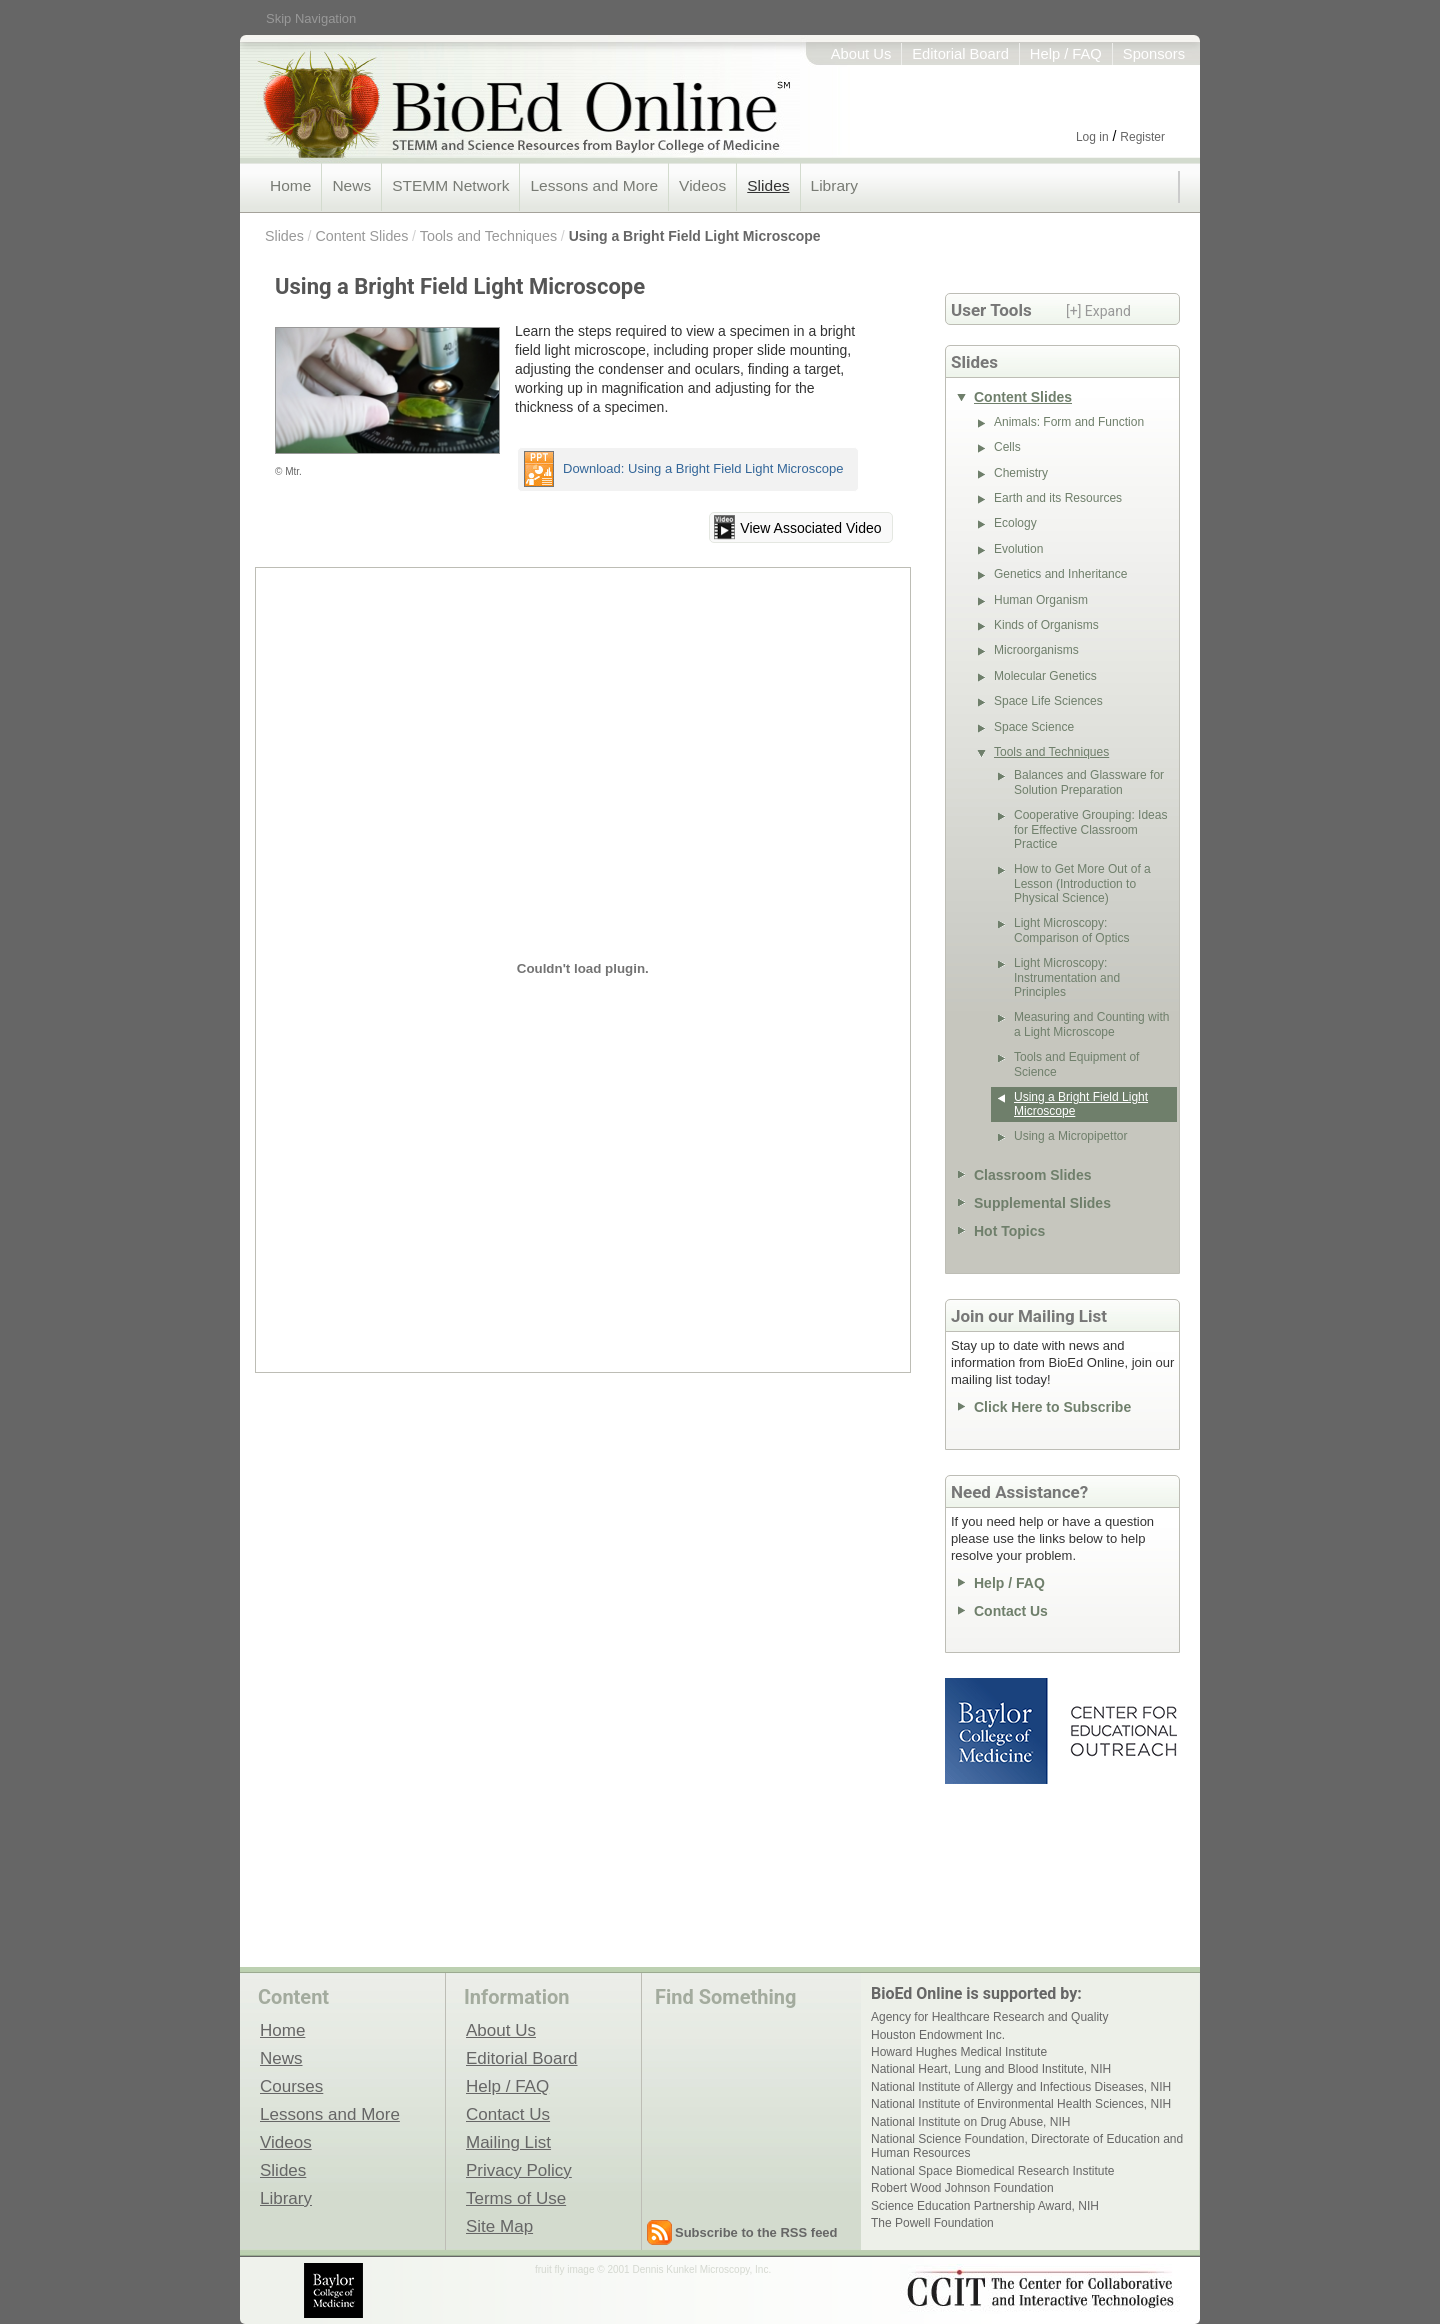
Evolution (1018, 549)
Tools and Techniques (488, 236)
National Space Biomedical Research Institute (992, 2171)
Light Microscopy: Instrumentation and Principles (1067, 977)
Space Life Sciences (1048, 701)
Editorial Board (960, 54)
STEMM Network (450, 185)
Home (290, 185)
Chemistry (1021, 473)
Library (834, 185)
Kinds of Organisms (1046, 625)
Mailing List (508, 2142)
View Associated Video (810, 528)
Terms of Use (516, 2198)
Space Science (1034, 727)
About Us (861, 54)
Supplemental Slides (1042, 1203)
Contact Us (1011, 1611)
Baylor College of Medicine (998, 1731)
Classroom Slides (1033, 1175)
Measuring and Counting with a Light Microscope (1091, 1024)
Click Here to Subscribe (1052, 1407)
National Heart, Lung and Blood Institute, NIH (991, 2069)
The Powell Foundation (932, 2223)
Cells (1007, 447)
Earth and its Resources (1058, 498)
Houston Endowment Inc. (938, 2035)
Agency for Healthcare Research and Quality (989, 2017)
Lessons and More (594, 185)
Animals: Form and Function (1069, 422)
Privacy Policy (519, 2170)
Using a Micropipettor (1070, 1136)
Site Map (499, 2226)
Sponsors (1154, 54)
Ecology (1015, 523)
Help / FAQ (1066, 54)
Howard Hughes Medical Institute (959, 2052)
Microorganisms (1036, 650)
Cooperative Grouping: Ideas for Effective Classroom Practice (1090, 829)
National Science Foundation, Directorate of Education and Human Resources (1027, 2146)
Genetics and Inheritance (1060, 574)
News (351, 185)
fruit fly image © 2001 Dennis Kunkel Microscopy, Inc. (653, 2269)
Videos (702, 185)
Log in (1092, 137)
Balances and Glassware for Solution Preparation (1089, 782)
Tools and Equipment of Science (1076, 1064)
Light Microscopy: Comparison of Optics (1071, 930)
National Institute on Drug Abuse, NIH (970, 2122)
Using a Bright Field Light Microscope (695, 236)
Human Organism (1041, 600)
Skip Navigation (311, 18)
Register (1142, 137)
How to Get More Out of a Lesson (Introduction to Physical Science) (1082, 883)
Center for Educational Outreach (1122, 1731)
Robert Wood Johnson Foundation (962, 2188)
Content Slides (361, 236)
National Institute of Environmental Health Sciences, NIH (1021, 2104)
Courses (291, 2086)
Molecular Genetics (1045, 676)
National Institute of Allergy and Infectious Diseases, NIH (1021, 2087)
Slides (768, 185)
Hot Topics (1009, 1231)
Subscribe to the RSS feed (756, 2232)
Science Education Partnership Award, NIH (985, 2206)
